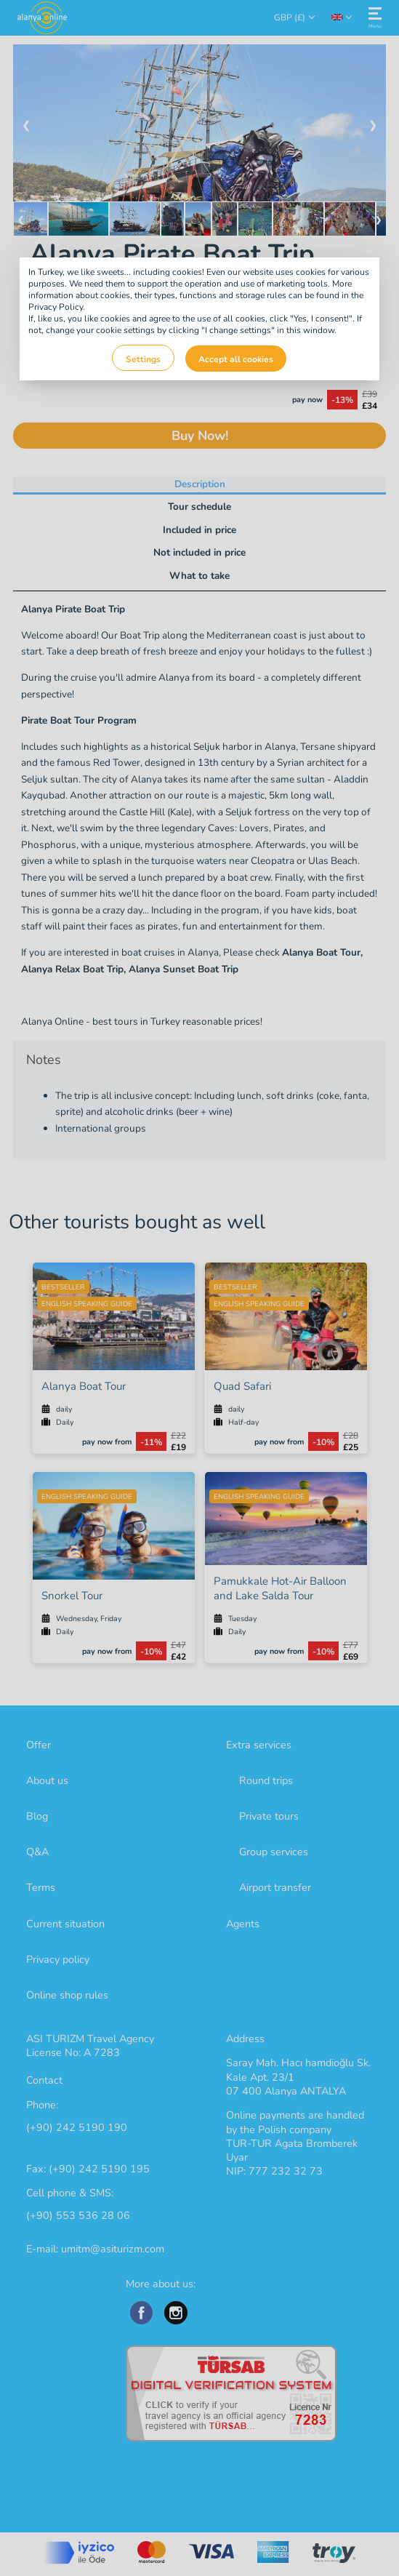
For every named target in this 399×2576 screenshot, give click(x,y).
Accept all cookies (235, 359)
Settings (143, 359)
